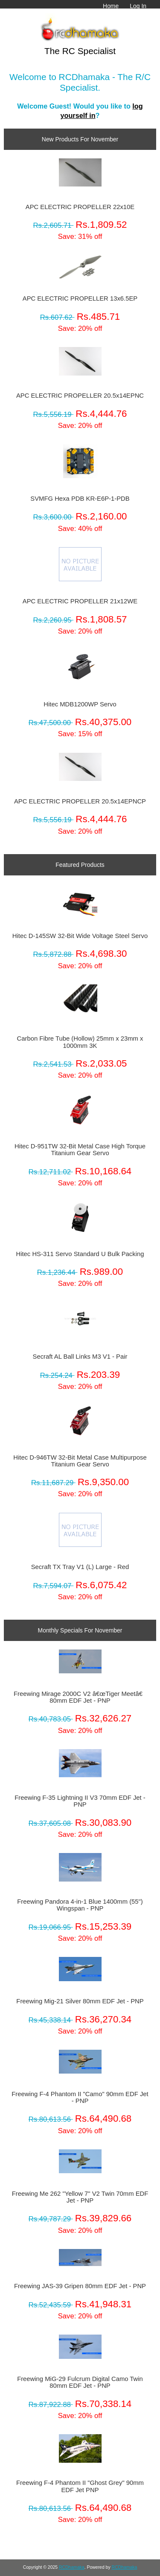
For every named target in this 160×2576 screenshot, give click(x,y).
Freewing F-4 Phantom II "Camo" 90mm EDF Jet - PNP (80, 2097)
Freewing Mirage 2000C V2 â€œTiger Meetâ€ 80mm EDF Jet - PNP (80, 1697)
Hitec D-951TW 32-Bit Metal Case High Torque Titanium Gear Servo (80, 1149)
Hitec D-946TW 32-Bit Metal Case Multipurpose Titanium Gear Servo (79, 1461)
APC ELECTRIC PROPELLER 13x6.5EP (80, 298)
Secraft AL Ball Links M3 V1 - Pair (80, 1356)
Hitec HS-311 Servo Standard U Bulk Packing (80, 1254)
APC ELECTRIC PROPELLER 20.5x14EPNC (80, 395)
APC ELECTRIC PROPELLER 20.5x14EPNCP (80, 801)
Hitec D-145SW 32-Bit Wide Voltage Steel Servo (80, 935)
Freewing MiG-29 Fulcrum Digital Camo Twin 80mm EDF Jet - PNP (80, 2382)
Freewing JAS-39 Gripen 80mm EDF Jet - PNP (80, 2286)
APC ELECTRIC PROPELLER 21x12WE (80, 601)
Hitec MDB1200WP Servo (80, 704)
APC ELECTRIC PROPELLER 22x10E (80, 207)
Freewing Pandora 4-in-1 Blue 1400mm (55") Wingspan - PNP (80, 1905)
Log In (138, 6)
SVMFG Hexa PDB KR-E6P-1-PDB (79, 498)
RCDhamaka (71, 2567)
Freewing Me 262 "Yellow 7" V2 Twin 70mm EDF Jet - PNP (80, 2197)
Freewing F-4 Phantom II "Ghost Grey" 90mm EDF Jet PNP (80, 2486)
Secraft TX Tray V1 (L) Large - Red (80, 1566)
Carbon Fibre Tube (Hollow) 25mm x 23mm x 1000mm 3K (80, 1042)
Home (111, 6)
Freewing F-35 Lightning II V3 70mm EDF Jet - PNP (80, 1801)
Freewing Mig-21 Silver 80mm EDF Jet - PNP (79, 2001)
